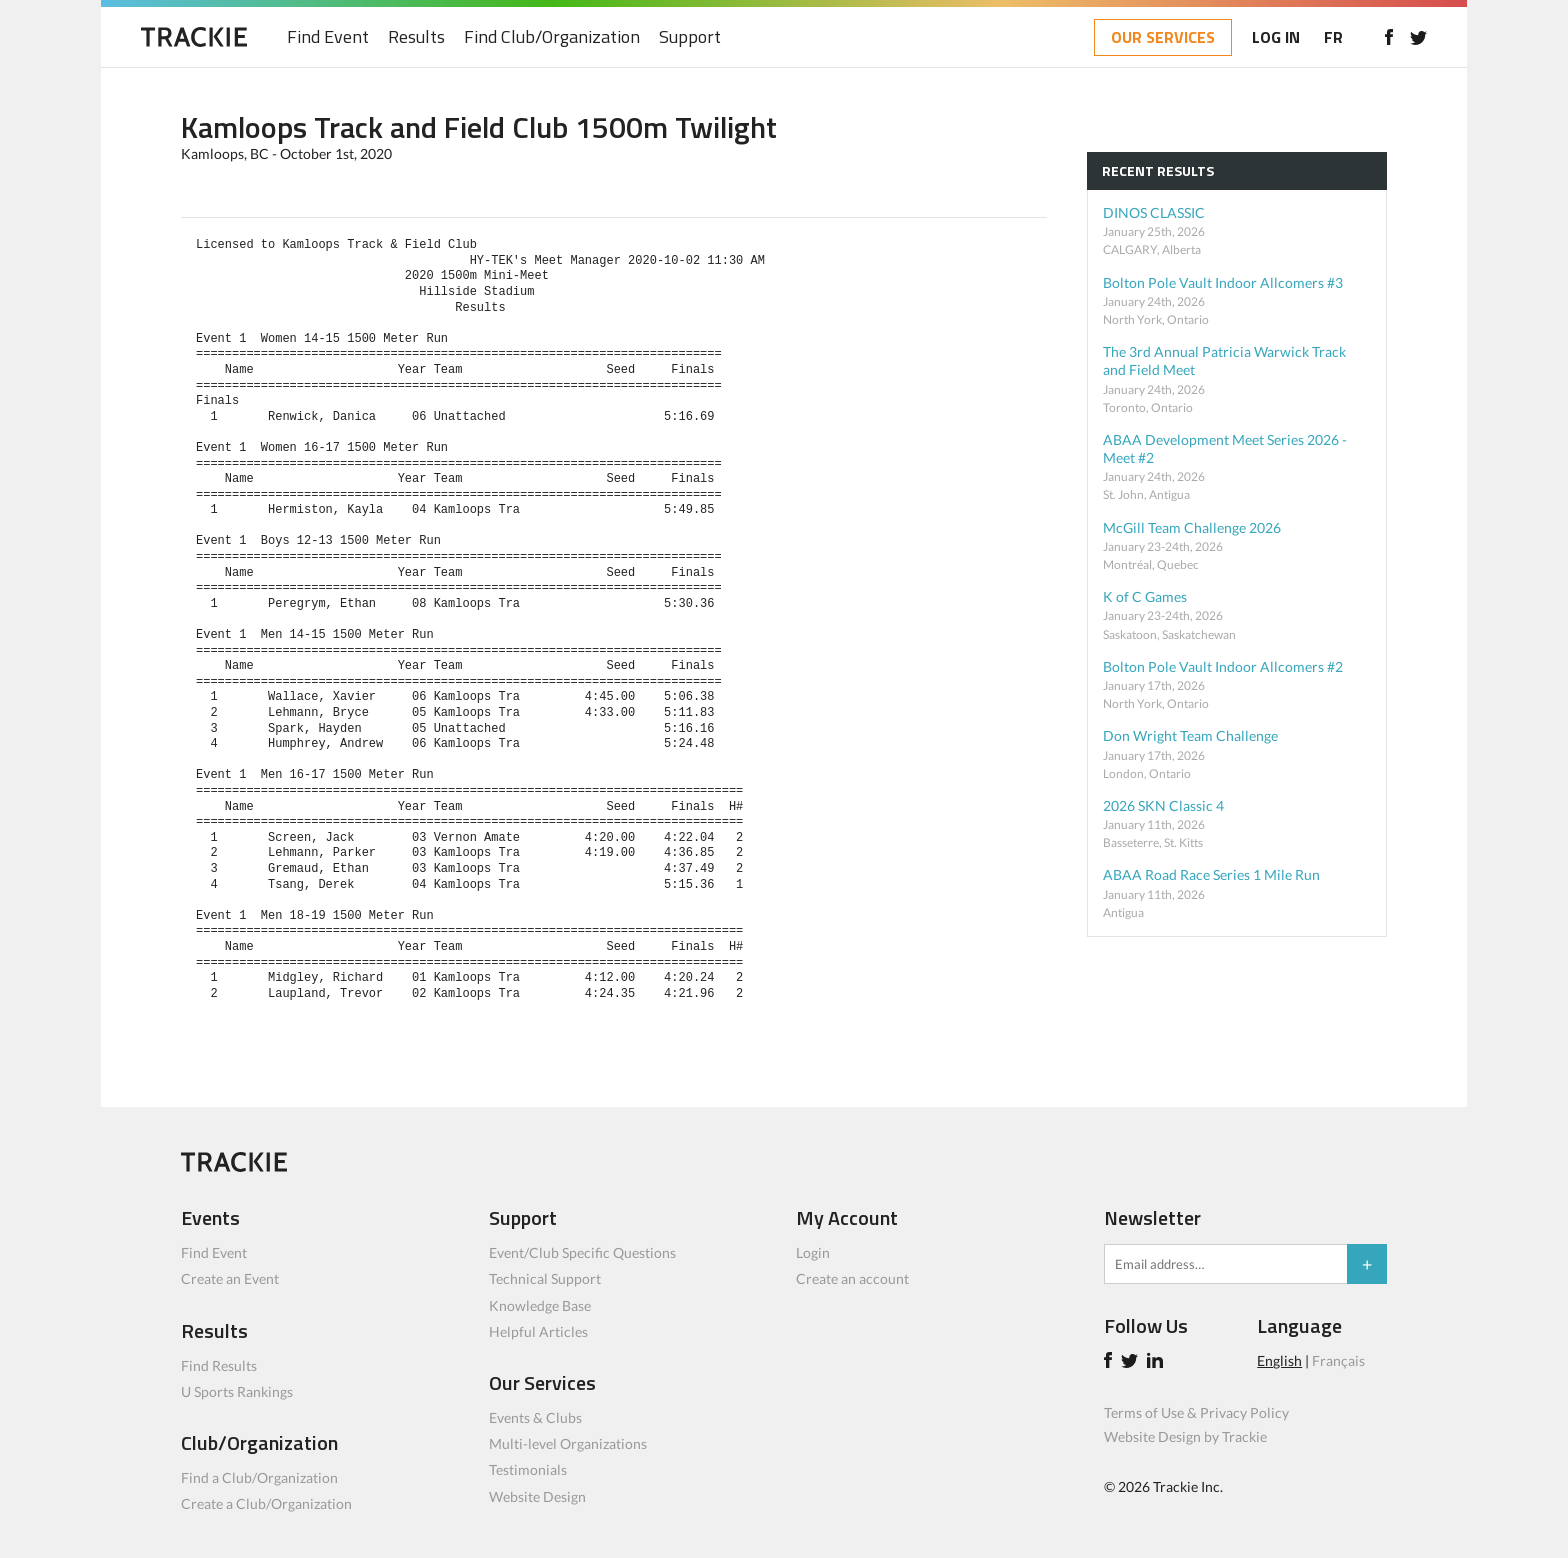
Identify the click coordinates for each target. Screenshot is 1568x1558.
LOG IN (1276, 37)
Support (690, 37)
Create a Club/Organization (266, 1503)
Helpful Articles (538, 1331)
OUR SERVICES (1163, 37)
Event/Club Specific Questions (582, 1252)
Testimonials (528, 1469)
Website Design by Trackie (1185, 1436)
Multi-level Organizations (568, 1443)
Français (1338, 1360)
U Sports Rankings (237, 1391)
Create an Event (230, 1278)
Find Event (328, 37)
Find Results (219, 1365)
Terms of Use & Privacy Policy (1196, 1412)
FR (1333, 37)
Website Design (537, 1496)
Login (813, 1252)
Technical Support (545, 1278)
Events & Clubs (535, 1417)
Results (416, 37)
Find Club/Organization (552, 37)
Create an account (852, 1278)
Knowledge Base (540, 1305)
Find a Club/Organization (259, 1477)
